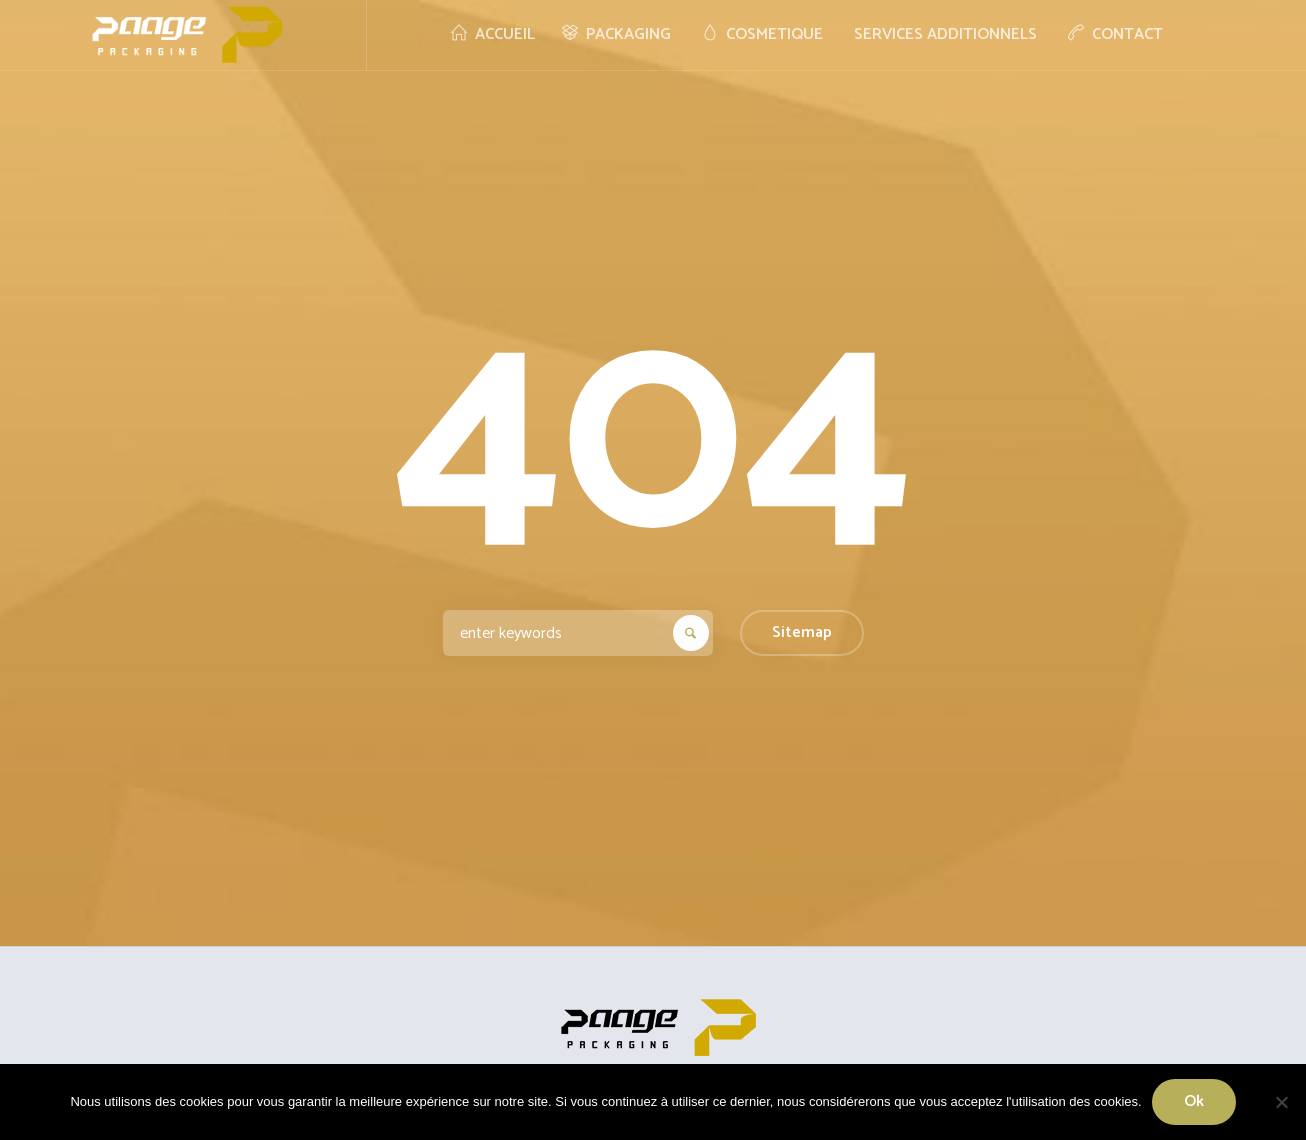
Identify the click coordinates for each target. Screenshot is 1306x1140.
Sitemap (802, 632)
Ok (1194, 1101)
